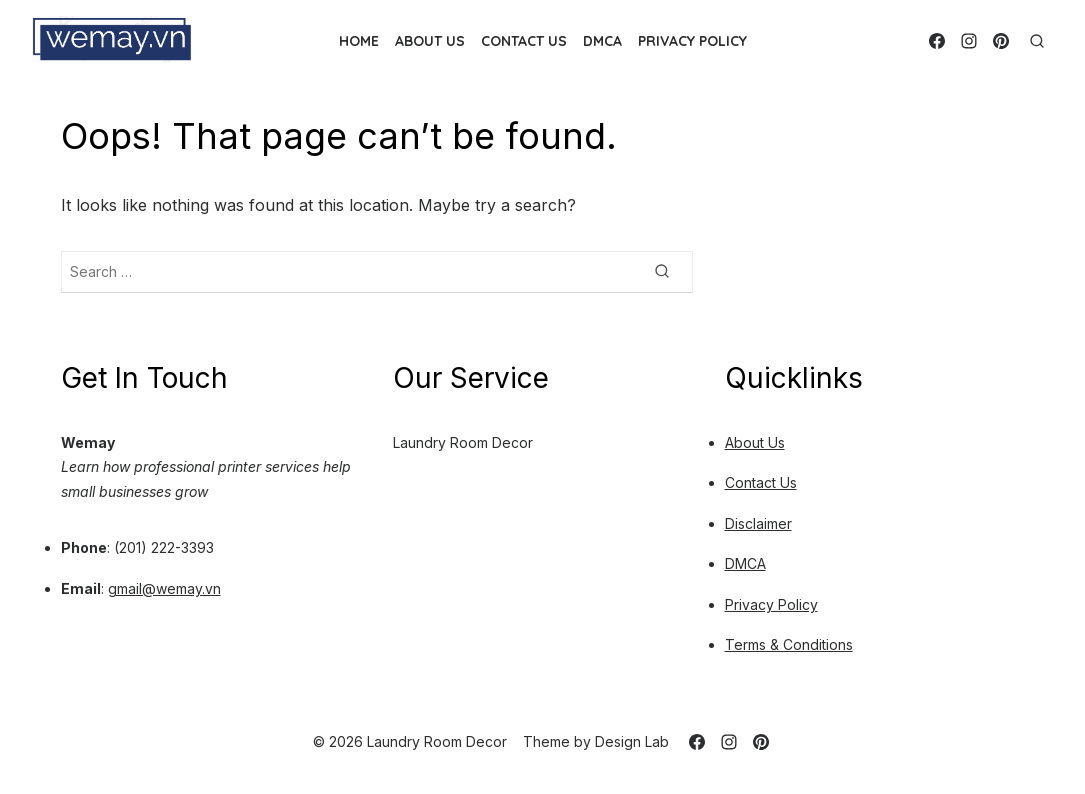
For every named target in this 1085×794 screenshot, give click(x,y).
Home (359, 41)
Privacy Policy (692, 41)
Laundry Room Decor (463, 442)
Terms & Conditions (789, 644)
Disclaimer (758, 523)
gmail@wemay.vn (164, 588)
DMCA (602, 41)
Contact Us (524, 41)
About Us (430, 41)
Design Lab (632, 741)
